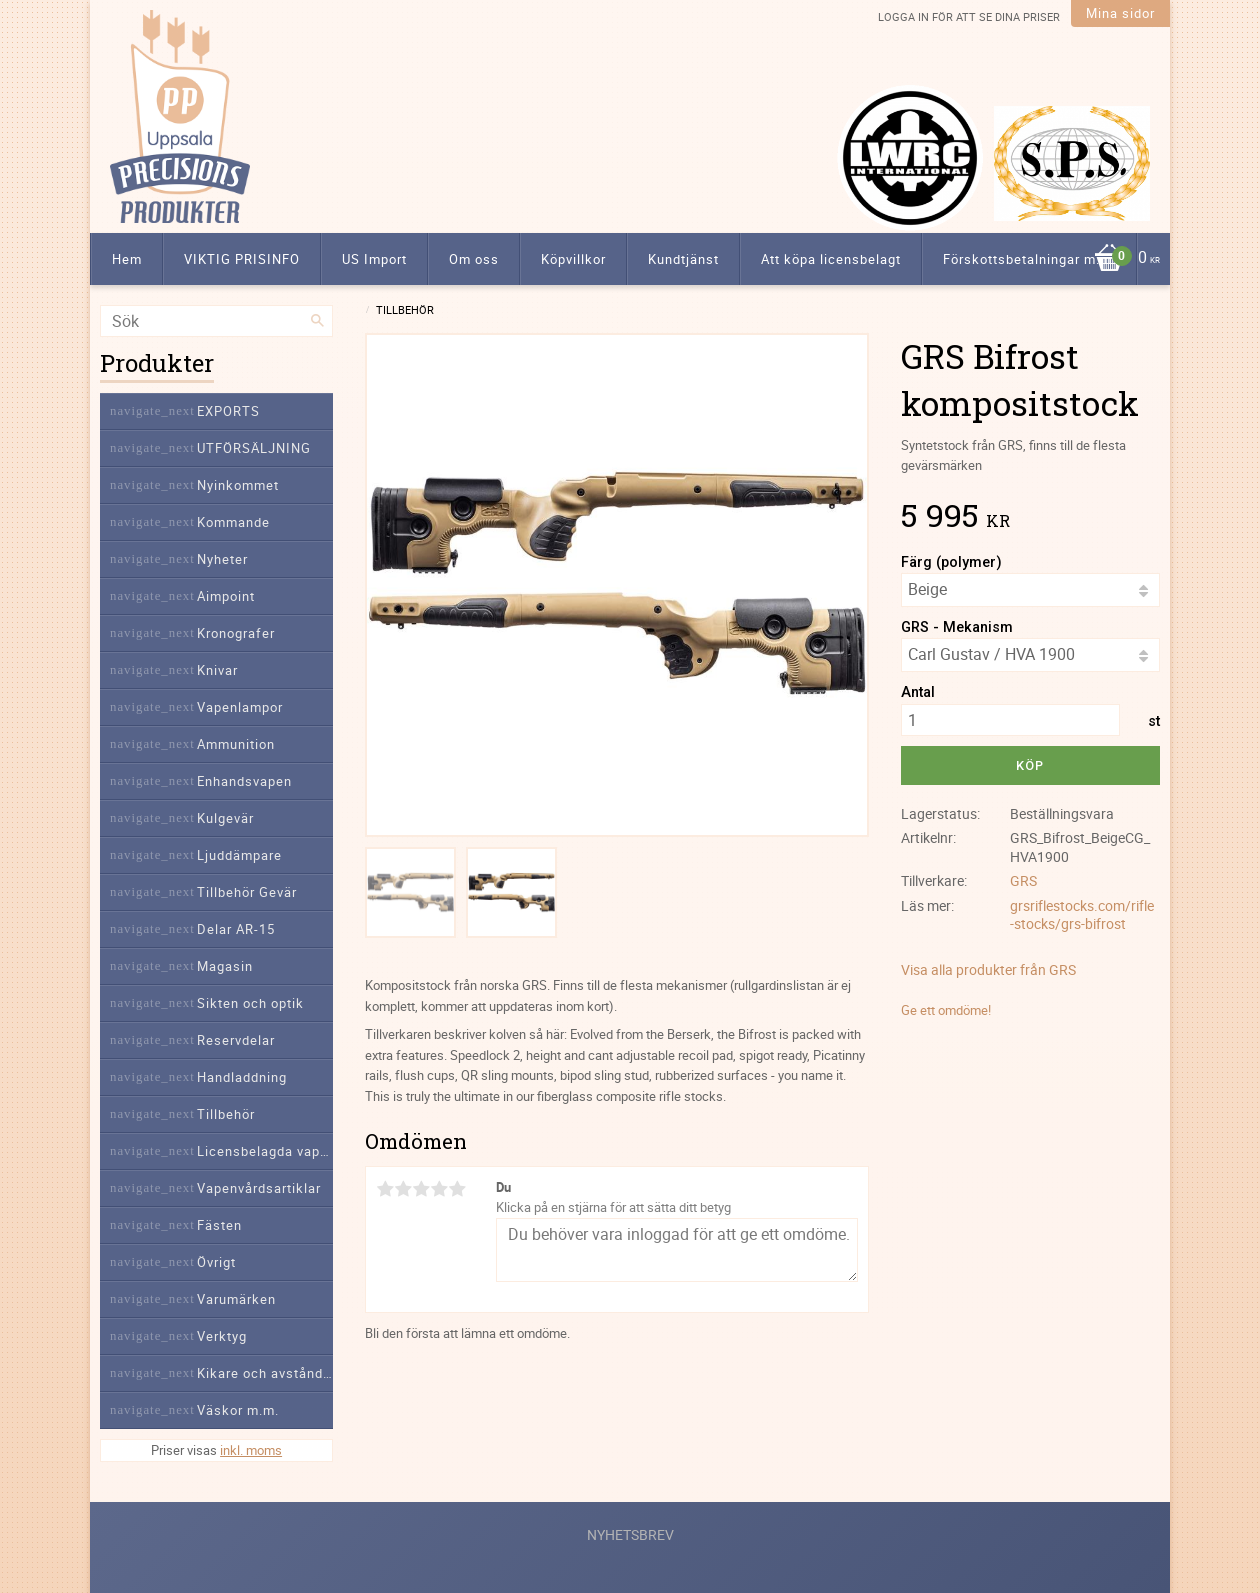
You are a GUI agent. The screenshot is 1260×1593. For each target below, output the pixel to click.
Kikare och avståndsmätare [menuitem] (265, 1373)
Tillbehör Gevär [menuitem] (247, 892)
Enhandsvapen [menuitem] (244, 781)
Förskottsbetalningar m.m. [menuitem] (1029, 259)
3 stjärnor (421, 1189)
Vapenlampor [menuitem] (240, 707)
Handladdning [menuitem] (242, 1077)
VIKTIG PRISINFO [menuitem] (242, 259)
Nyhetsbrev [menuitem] (630, 1534)
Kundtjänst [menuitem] (683, 259)
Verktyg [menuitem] (222, 1336)
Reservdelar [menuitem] (236, 1040)
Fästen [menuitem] (219, 1225)
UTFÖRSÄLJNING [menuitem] (254, 448)
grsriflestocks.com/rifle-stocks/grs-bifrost (1082, 915)
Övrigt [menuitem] (216, 1262)
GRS (1023, 880)
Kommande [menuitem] (233, 522)
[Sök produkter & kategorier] (216, 321)
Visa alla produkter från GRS (988, 969)
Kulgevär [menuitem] (225, 818)
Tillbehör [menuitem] (226, 1114)
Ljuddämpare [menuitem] (239, 855)
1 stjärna (385, 1189)
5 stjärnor (457, 1189)
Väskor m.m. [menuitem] (238, 1410)
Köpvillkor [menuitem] (573, 259)
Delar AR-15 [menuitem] (236, 929)
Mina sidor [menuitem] (1120, 13)
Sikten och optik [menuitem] (250, 1003)
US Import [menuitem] (374, 259)
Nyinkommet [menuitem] (238, 485)
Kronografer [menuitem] (236, 633)
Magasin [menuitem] (225, 966)
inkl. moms (251, 1450)
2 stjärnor (403, 1189)
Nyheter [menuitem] (222, 559)
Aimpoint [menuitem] (226, 596)
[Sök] (318, 321)
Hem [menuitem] (127, 259)
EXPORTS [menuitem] (228, 411)
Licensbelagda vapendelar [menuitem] (265, 1151)
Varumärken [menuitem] (236, 1299)
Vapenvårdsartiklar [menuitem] (259, 1188)
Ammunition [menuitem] (236, 744)
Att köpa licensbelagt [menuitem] (831, 259)
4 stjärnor (439, 1189)
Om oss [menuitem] (474, 259)
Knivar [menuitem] (217, 670)
